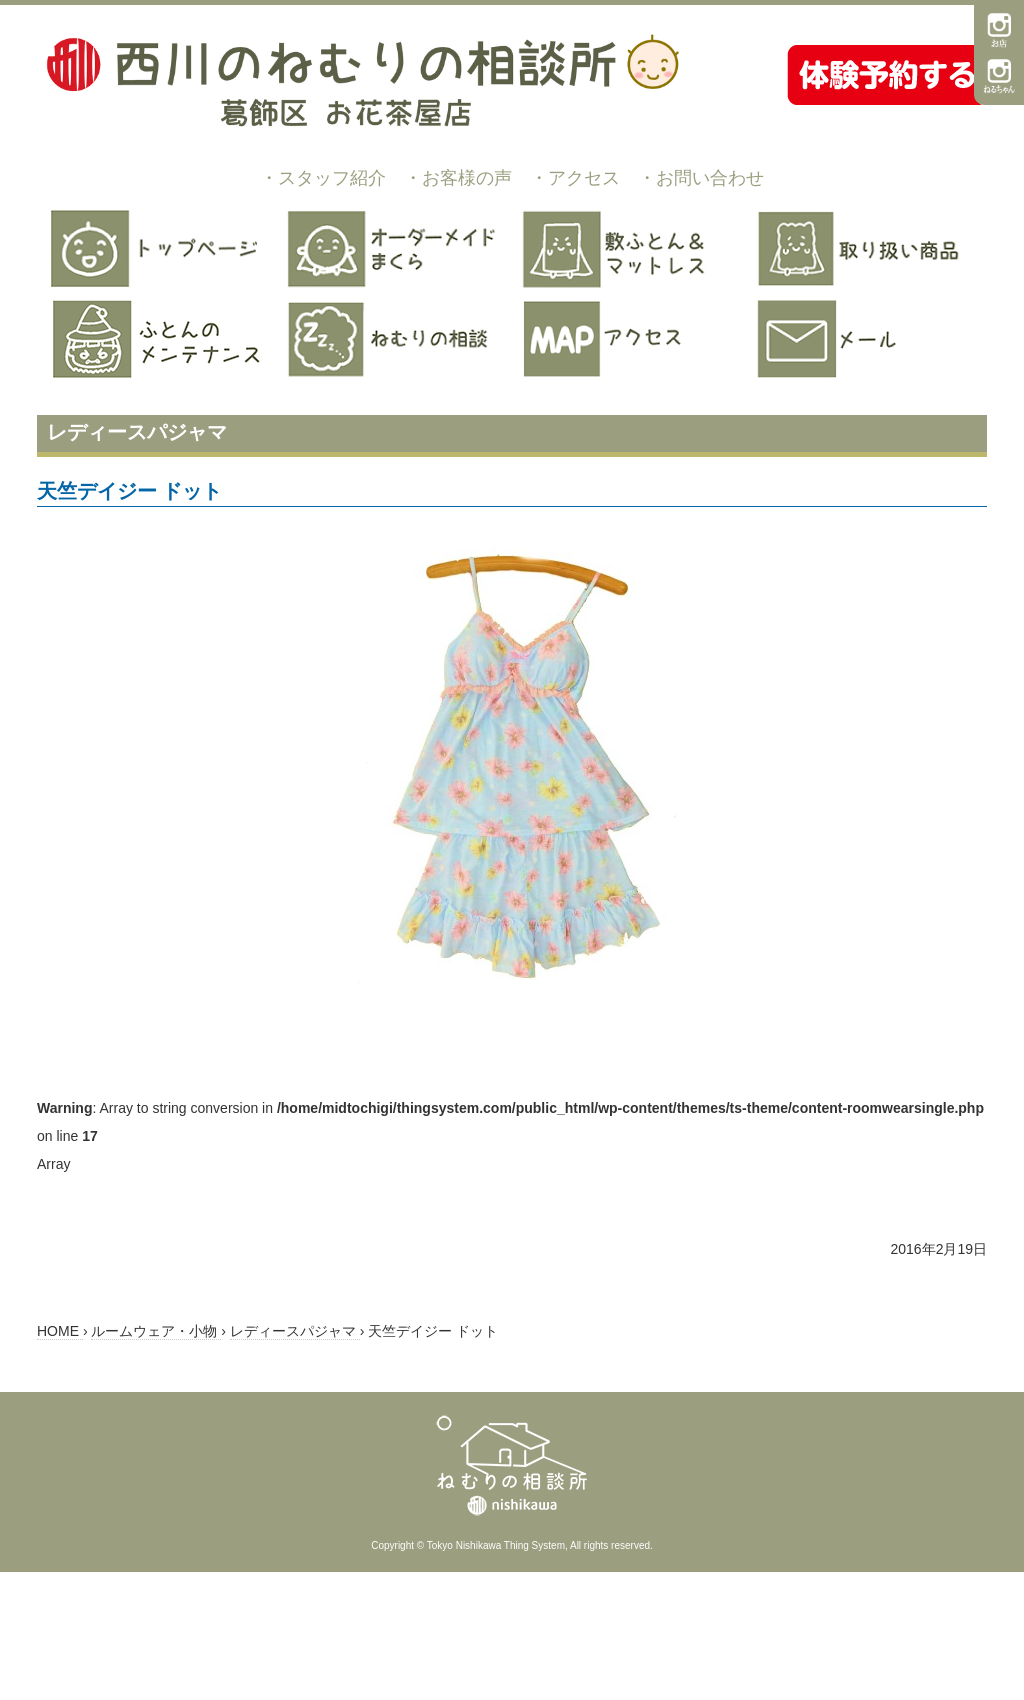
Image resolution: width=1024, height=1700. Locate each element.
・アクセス (575, 178)
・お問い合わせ (701, 178)
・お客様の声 (458, 178)
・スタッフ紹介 (323, 178)
